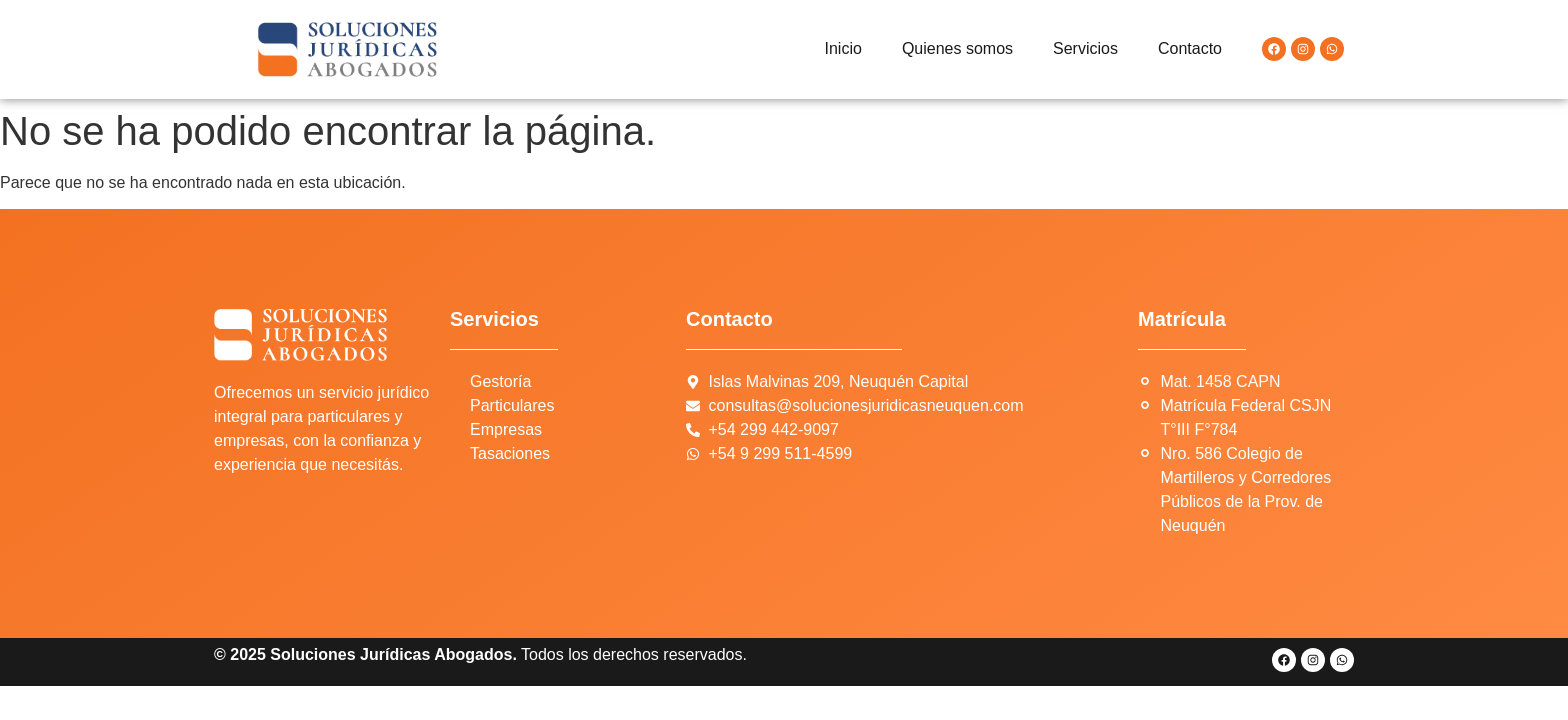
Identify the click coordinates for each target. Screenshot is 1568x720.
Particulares (512, 405)
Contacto (1190, 48)
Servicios (1085, 48)
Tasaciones (510, 453)
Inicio (843, 48)
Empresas (506, 429)
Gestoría (500, 381)
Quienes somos (957, 48)
